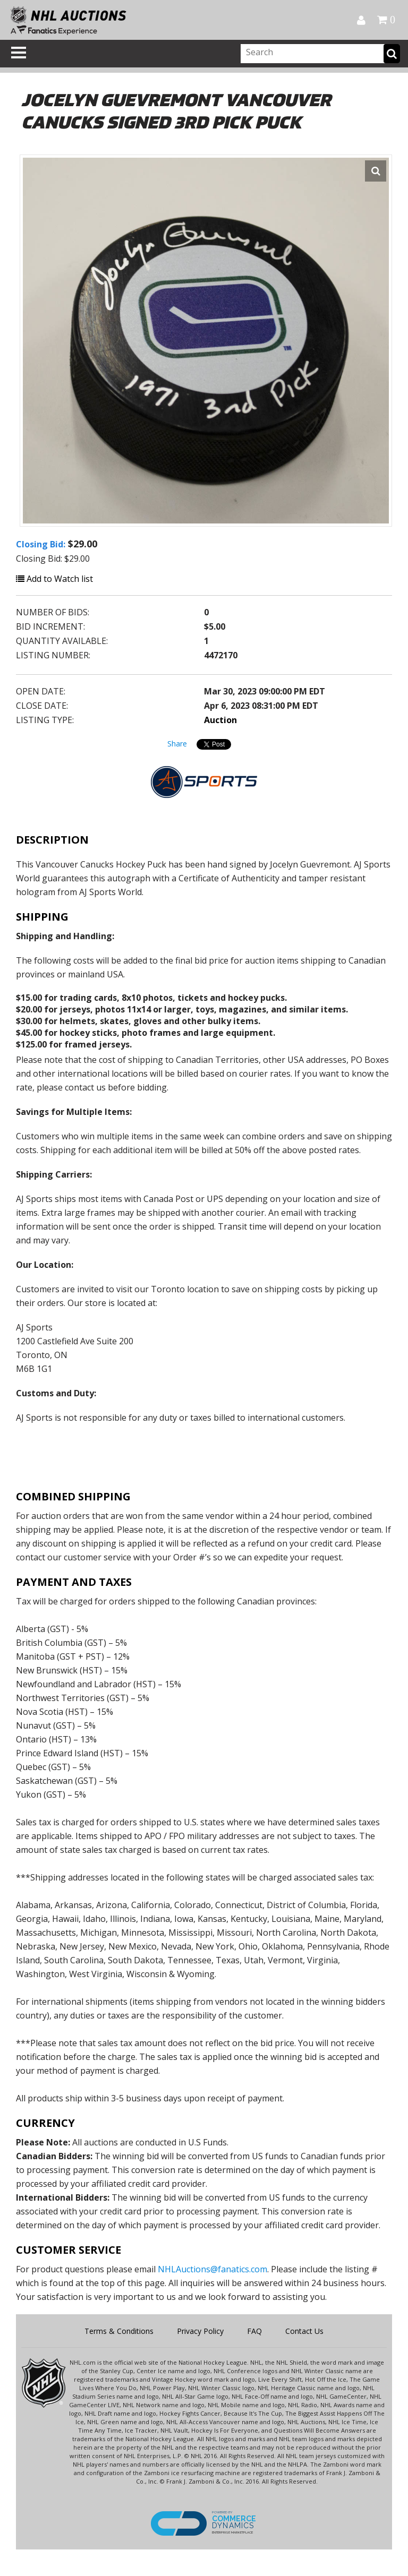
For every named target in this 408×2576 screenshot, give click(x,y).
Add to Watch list (54, 579)
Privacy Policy (200, 2331)
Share (177, 744)
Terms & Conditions (119, 2331)
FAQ (254, 2331)
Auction (220, 720)
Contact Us (304, 2331)
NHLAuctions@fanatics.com (212, 2269)
